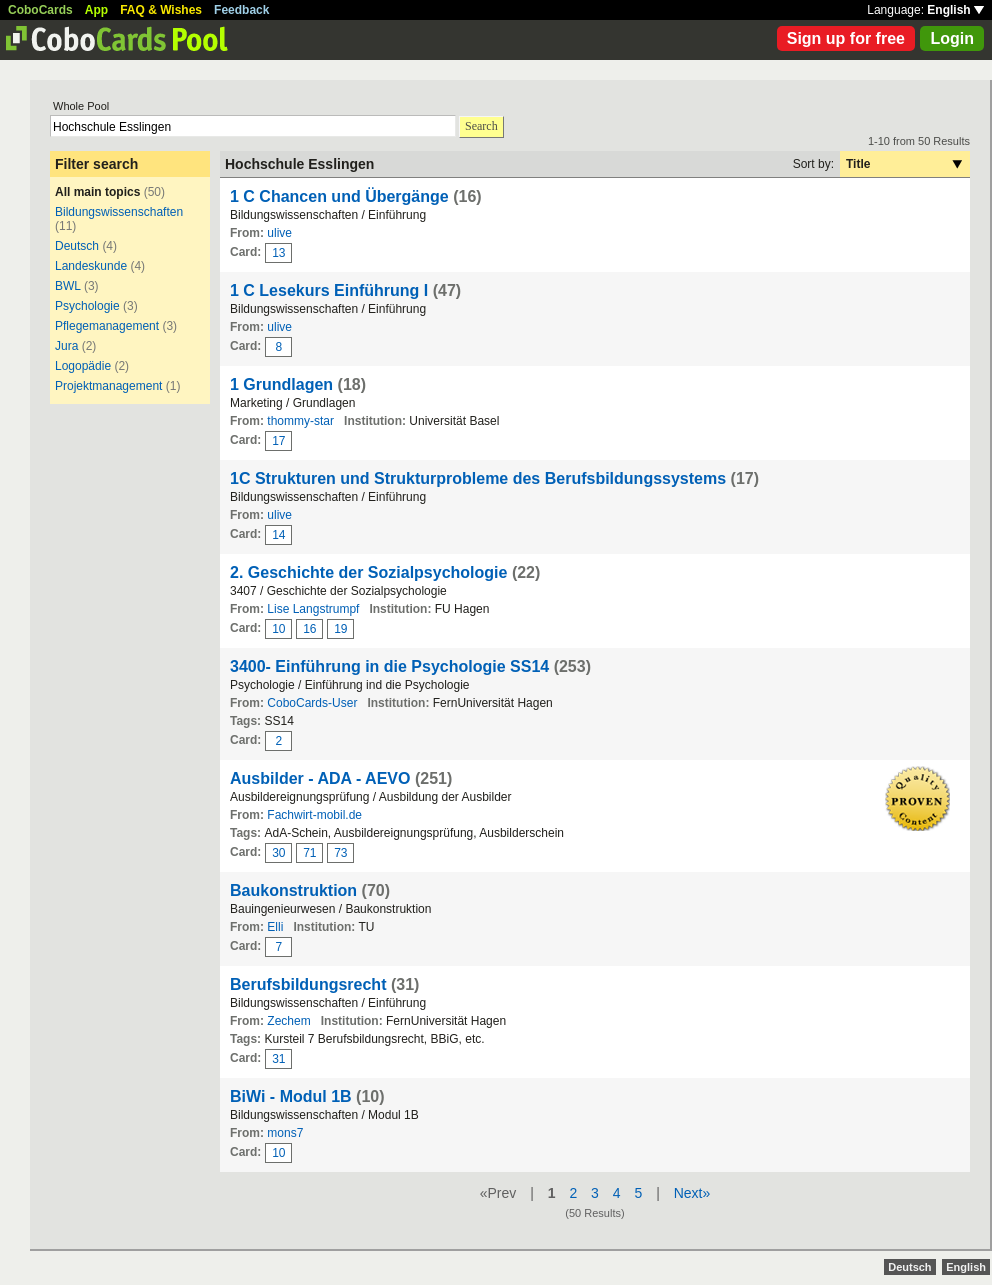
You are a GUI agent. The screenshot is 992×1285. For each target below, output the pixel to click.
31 (278, 1059)
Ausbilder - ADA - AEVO (320, 778)
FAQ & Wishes (161, 10)
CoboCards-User (312, 703)
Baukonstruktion (293, 890)
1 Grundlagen (281, 384)
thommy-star (300, 421)
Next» (692, 1193)
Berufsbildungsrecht (308, 984)
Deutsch (77, 246)
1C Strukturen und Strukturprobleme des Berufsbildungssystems (478, 478)
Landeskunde (91, 266)
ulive (279, 233)
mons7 (285, 1133)
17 (278, 441)
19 (340, 629)
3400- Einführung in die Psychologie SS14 (389, 666)
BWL (68, 286)
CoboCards (40, 10)
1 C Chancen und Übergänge (339, 196)
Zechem (288, 1021)
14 (278, 535)
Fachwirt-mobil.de (314, 815)
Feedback (241, 10)
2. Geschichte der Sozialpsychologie (368, 572)
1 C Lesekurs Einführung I (331, 290)
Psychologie (87, 306)
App (96, 10)
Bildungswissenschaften (119, 212)
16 (309, 629)
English (955, 10)
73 (340, 853)
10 (278, 629)
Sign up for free (846, 38)
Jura (66, 346)
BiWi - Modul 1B (293, 1096)
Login (952, 38)
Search (481, 126)
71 (309, 853)
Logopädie (83, 366)
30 (278, 853)
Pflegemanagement (107, 326)
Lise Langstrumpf (313, 609)
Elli (275, 927)
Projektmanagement (108, 386)
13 (278, 253)
